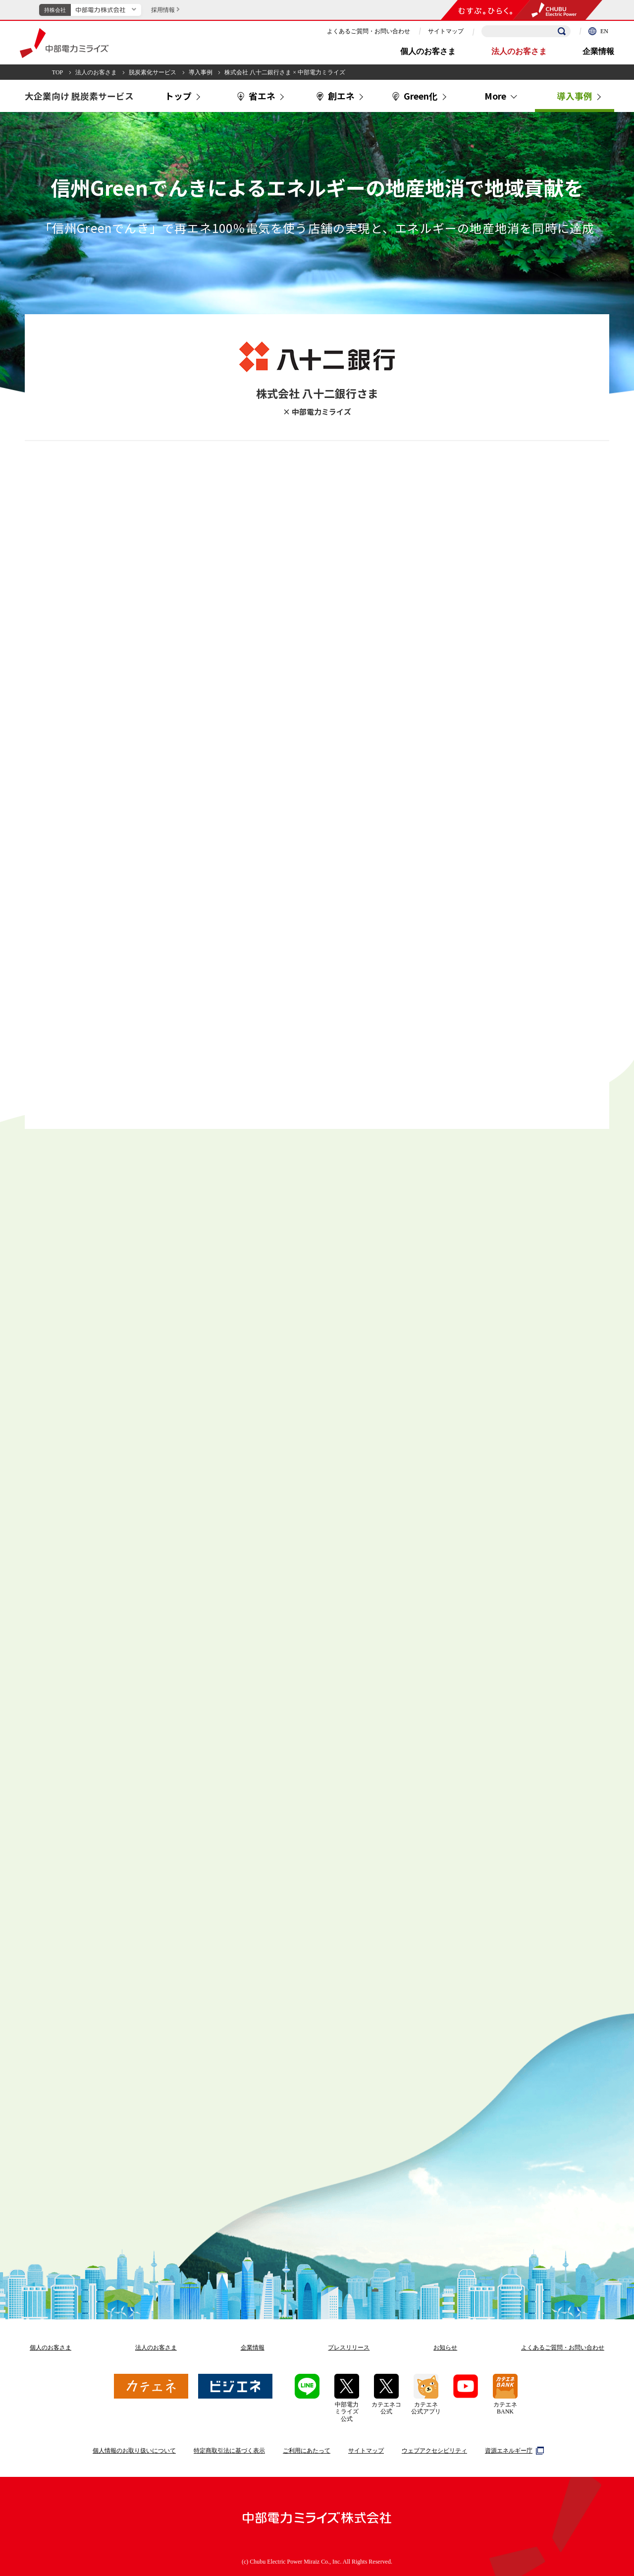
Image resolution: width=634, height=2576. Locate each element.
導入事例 (200, 72)
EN (598, 31)
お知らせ (445, 2347)
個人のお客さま (428, 51)
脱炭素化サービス (152, 72)
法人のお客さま (519, 51)
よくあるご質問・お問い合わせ (368, 31)
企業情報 (598, 51)
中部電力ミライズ (64, 43)
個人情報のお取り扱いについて (134, 2450)
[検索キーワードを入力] (526, 31)
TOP (57, 72)
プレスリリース (349, 2347)
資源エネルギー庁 (513, 2451)
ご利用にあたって (306, 2450)
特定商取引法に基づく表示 (229, 2450)
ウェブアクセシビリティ (434, 2450)
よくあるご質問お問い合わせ (562, 2347)
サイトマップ (446, 31)
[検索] (562, 31)
